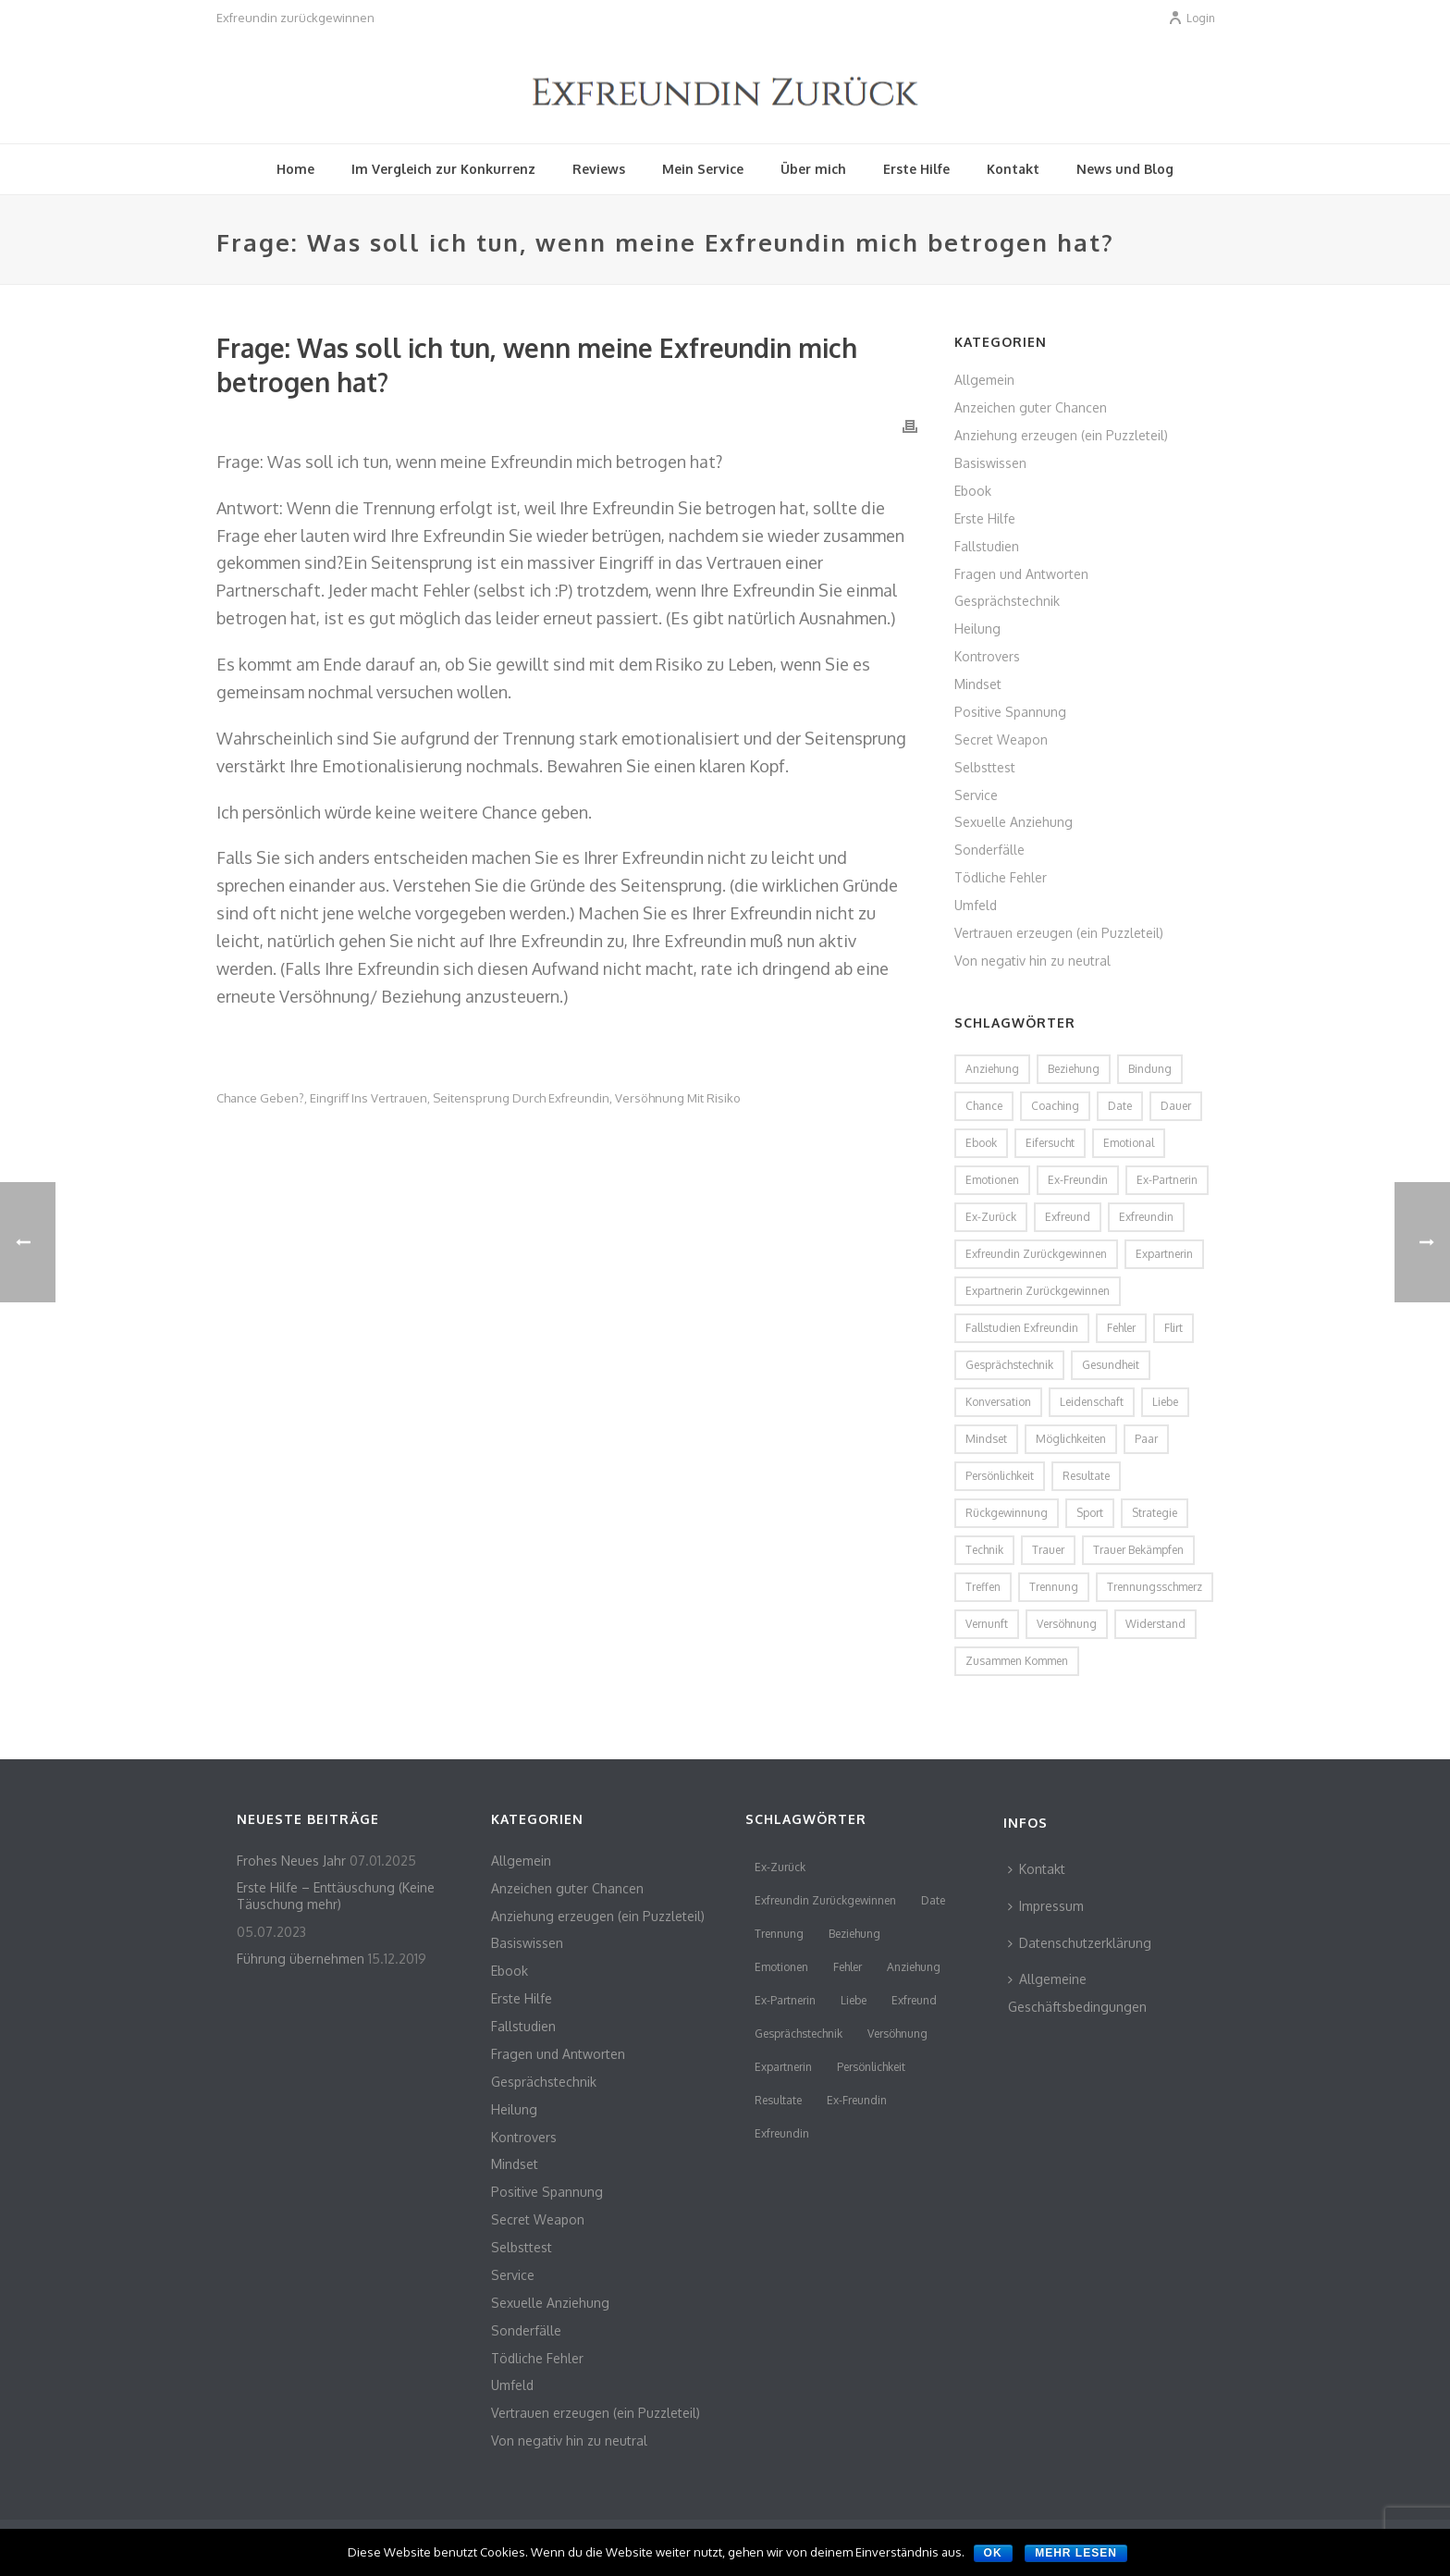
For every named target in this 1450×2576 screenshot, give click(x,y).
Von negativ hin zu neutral (1032, 960)
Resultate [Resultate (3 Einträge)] (1086, 1476)
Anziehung (913, 1967)
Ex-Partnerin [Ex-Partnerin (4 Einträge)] (1167, 1180)
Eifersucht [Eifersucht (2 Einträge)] (1050, 1143)
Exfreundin (782, 2133)
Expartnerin (783, 2067)
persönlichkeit (871, 2067)
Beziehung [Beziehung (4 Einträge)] (1074, 1069)
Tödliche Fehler (1000, 877)
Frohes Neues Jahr (291, 1860)
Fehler (847, 1967)
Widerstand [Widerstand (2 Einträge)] (1155, 1624)
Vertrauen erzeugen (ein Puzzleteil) (1058, 933)
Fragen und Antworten (1021, 574)
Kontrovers (987, 656)
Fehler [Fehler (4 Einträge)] (1121, 1328)
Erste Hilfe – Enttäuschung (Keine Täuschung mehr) (336, 1896)
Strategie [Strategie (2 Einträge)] (1154, 1513)
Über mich (813, 169)
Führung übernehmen (300, 1958)
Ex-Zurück (780, 1867)
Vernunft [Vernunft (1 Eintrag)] (986, 1624)
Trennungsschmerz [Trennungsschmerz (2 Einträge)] (1154, 1587)
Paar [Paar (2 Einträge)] (1146, 1439)
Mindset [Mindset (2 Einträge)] (986, 1439)
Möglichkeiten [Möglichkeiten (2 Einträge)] (1071, 1439)
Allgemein (984, 380)
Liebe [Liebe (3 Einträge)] (1165, 1402)
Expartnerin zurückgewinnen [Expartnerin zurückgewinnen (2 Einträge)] (1037, 1291)
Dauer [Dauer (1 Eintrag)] (1176, 1106)
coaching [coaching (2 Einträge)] (1055, 1106)
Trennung (779, 1934)
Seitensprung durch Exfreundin (521, 1098)
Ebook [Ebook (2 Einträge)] (981, 1143)
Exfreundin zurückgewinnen (825, 1900)
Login (1191, 18)
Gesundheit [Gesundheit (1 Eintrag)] (1110, 1365)
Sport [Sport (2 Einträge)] (1089, 1513)
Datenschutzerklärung (1079, 1943)
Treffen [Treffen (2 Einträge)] (983, 1587)
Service (976, 795)
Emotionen (781, 1967)
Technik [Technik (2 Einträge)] (984, 1550)
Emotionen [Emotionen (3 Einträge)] (992, 1180)
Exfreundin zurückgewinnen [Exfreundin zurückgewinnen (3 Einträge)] (1036, 1254)
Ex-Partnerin (785, 2000)
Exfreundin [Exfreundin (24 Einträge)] (1146, 1217)
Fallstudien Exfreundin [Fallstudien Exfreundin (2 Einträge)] (1021, 1328)
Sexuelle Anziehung (1013, 822)
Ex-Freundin (857, 2100)
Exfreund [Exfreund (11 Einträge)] (1067, 1217)
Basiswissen (990, 463)
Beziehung (854, 1934)
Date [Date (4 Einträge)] (1120, 1106)
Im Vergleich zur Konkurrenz (443, 169)
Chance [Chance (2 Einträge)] (983, 1106)
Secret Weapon (1001, 739)
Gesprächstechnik (1007, 601)
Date (933, 1900)
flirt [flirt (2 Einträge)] (1173, 1328)
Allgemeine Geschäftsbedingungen (1077, 1993)
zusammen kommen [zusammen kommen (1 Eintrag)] (1016, 1661)
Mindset (977, 684)
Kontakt (1013, 169)
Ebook (972, 491)
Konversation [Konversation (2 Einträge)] (998, 1402)
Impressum (1046, 1906)
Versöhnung (897, 2033)
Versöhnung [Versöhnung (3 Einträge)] (1067, 1624)
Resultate (778, 2100)
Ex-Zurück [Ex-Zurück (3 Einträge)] (990, 1217)
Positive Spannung (1010, 712)
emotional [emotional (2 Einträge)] (1128, 1143)
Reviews (598, 169)
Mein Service (702, 169)
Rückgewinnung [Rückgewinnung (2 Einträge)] (1006, 1513)
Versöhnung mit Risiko (678, 1098)
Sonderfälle (989, 849)
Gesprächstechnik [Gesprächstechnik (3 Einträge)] (1009, 1365)
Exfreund (914, 2000)
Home (295, 169)
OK (993, 2552)
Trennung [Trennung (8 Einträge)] (1053, 1587)
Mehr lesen (1076, 2552)
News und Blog (1125, 169)
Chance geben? (260, 1098)
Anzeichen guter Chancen (1030, 407)
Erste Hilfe (916, 169)
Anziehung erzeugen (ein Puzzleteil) (1061, 435)
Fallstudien (986, 546)
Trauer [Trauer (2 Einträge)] (1048, 1550)
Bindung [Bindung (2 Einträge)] (1150, 1069)
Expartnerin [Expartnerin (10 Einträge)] (1164, 1254)
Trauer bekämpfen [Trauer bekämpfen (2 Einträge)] (1138, 1550)
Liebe (853, 2000)
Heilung (977, 628)
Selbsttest (984, 767)
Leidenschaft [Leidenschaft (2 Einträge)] (1092, 1402)
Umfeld (975, 905)
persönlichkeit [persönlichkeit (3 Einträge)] (999, 1476)
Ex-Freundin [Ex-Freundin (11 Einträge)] (1078, 1180)
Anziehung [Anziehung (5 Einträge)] (992, 1069)
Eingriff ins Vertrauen (368, 1098)
